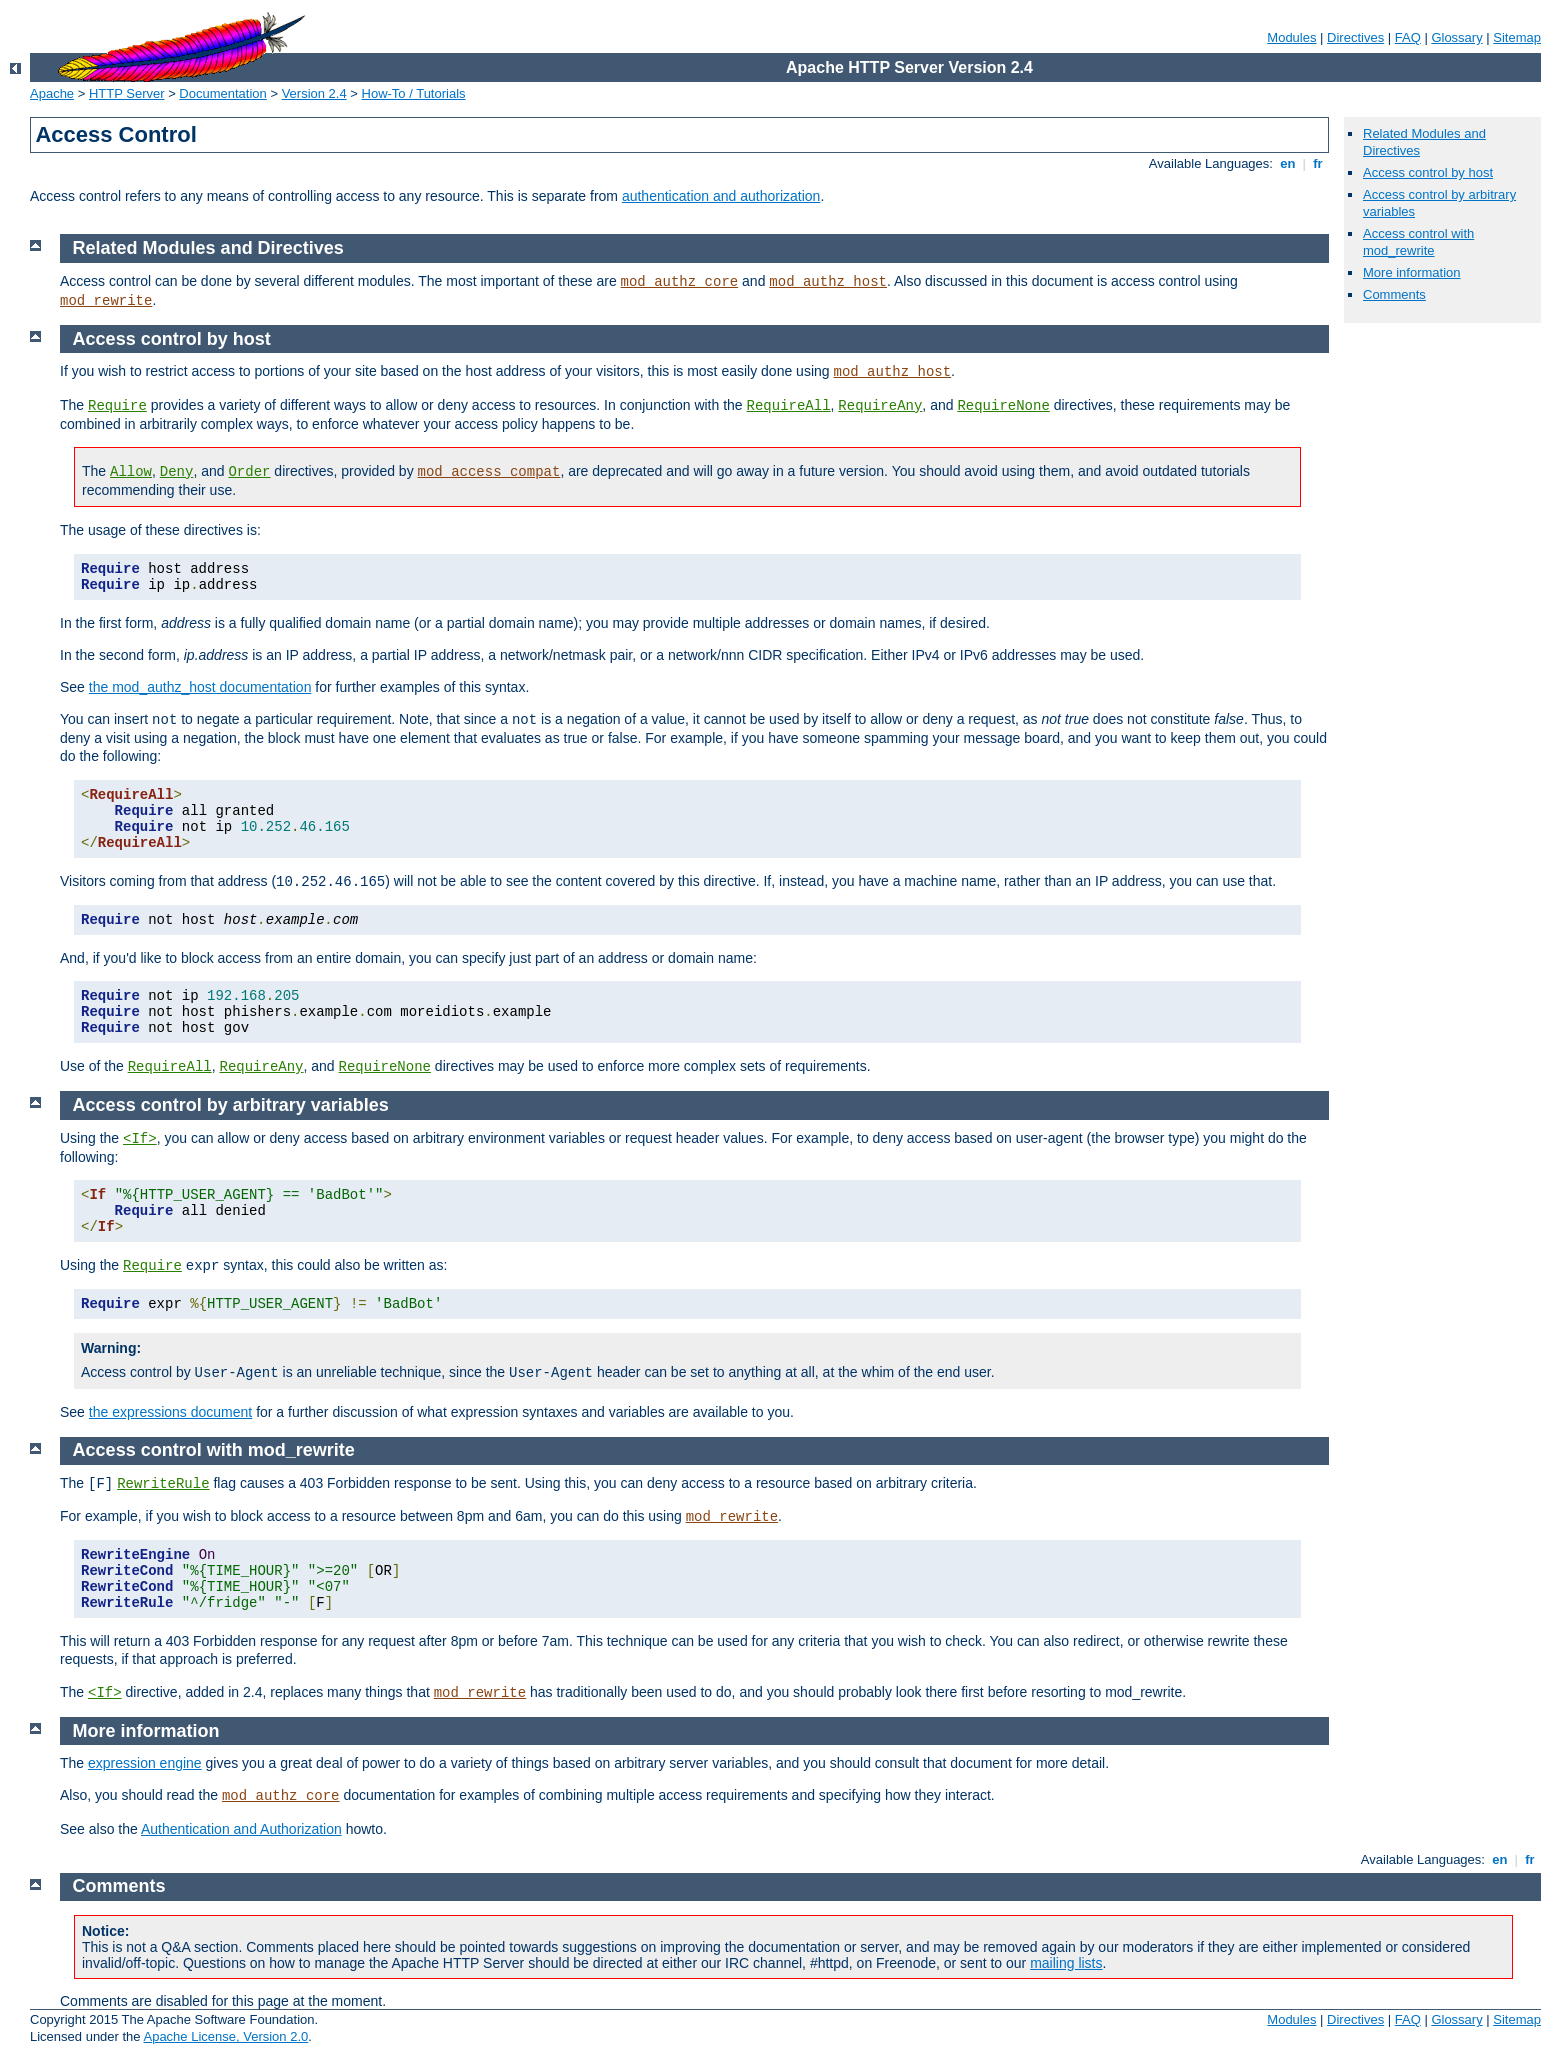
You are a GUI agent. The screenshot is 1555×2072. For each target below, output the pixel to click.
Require (117, 406)
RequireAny (880, 406)
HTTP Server (127, 93)
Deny (177, 472)
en (1288, 163)
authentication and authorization (721, 196)
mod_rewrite (106, 301)
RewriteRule (163, 1484)
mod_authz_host (828, 282)
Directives (1355, 37)
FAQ (1408, 37)
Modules (1291, 37)
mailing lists (1066, 1963)
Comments (1394, 294)
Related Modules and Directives (208, 248)
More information (1412, 272)
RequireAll (789, 406)
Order (249, 472)
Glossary (1456, 37)
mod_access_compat (489, 472)
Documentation (222, 93)
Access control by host (1428, 172)
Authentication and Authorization (241, 1829)
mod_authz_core (680, 282)
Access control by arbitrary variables (231, 1105)
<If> (140, 1139)
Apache (52, 93)
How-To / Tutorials (414, 93)
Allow (131, 472)
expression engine (145, 1763)
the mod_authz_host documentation (200, 687)
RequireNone (1003, 406)
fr (1318, 163)
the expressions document (170, 1412)
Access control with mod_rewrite (1418, 242)
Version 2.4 (314, 93)
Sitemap (1517, 37)
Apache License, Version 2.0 (225, 2036)
